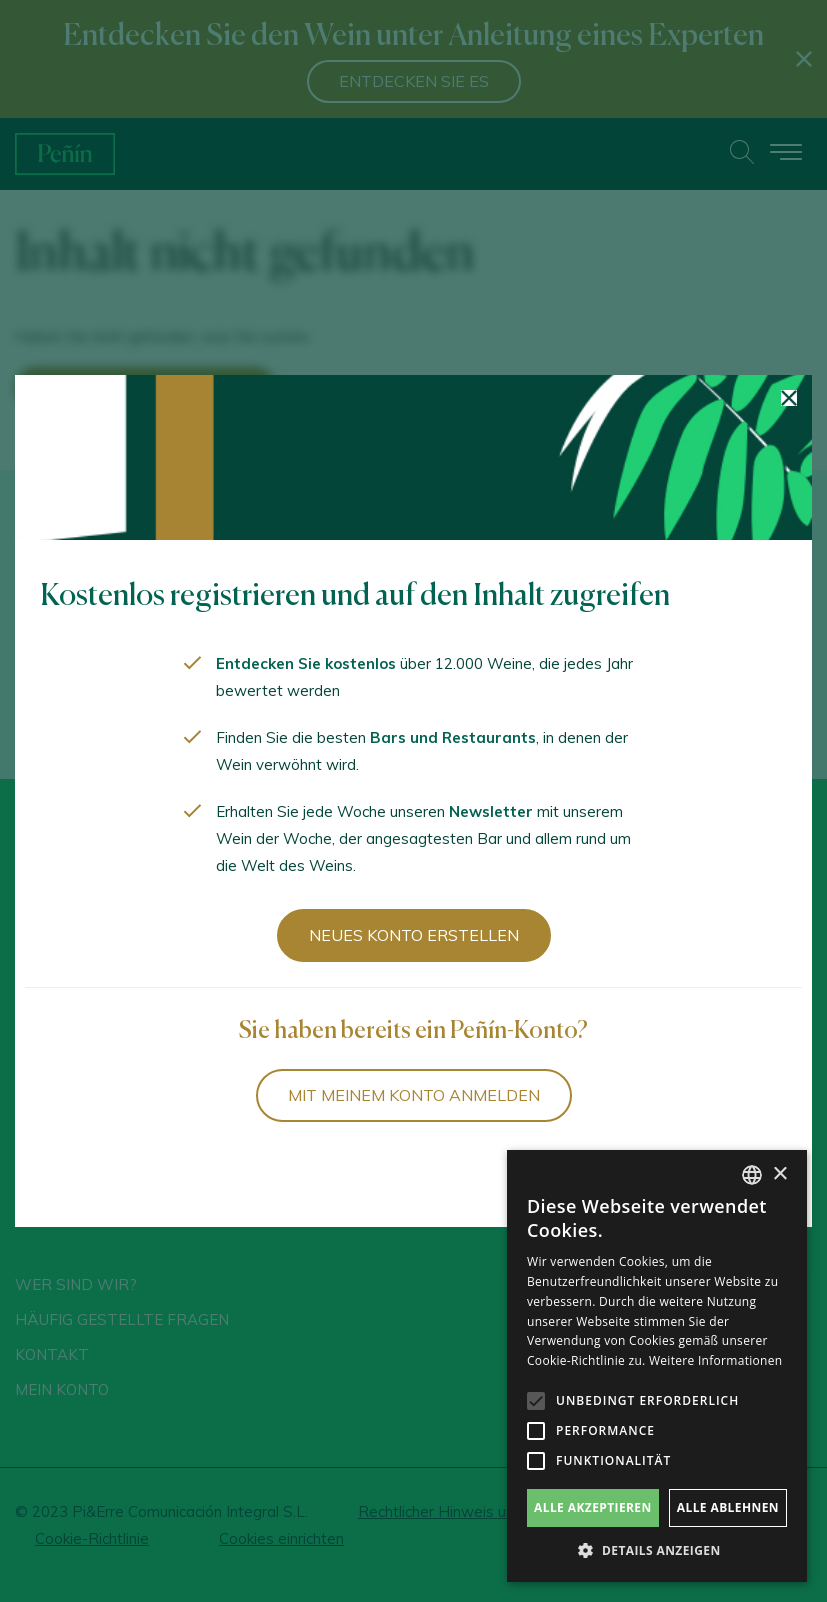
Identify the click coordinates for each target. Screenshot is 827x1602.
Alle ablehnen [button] (728, 1507)
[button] (657, 1551)
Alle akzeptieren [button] (593, 1507)
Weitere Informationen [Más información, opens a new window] (716, 1360)
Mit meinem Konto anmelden (414, 1095)
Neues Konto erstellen (414, 935)
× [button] (779, 1174)
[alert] (657, 1366)
